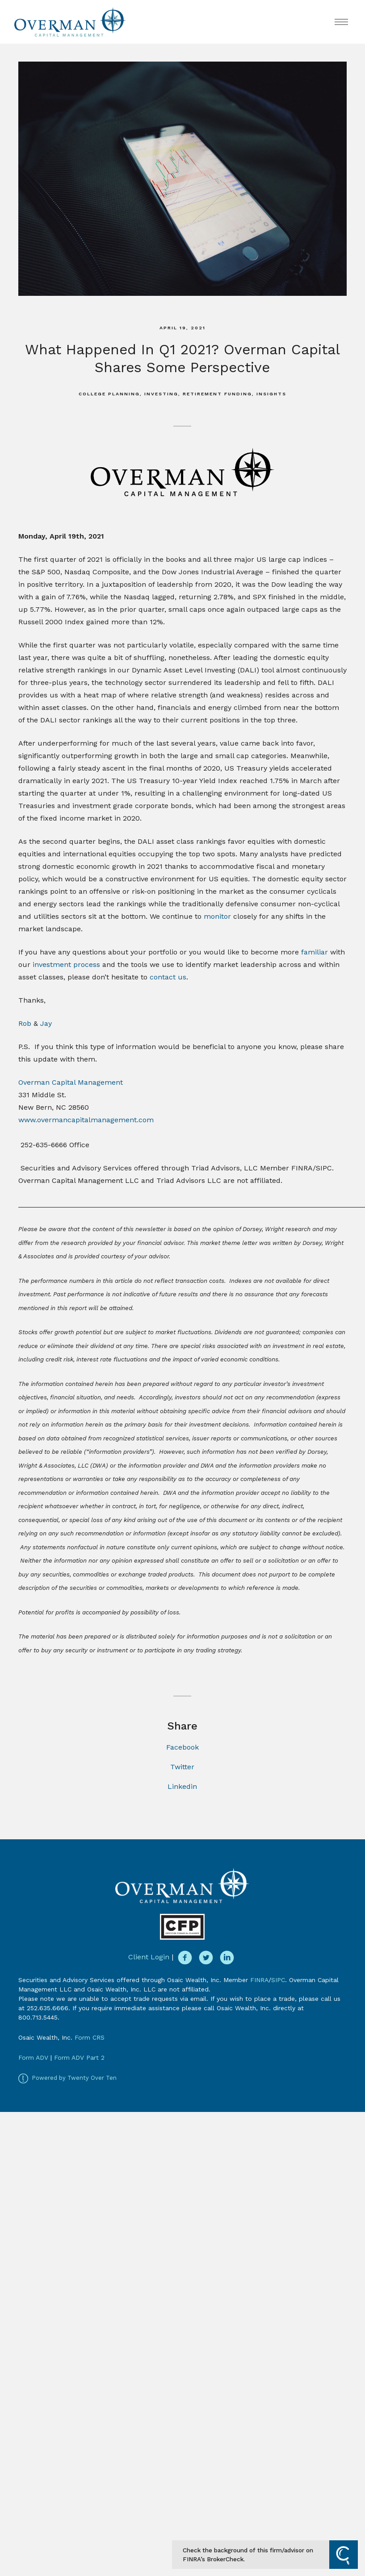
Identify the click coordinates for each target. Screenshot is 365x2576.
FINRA (259, 1979)
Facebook (182, 1747)
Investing (161, 394)
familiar (314, 952)
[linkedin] (227, 1957)
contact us (168, 977)
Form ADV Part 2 (79, 2057)
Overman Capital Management (70, 1082)
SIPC (278, 1979)
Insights (271, 394)
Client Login (148, 1957)
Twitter (182, 1767)
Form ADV (33, 2057)
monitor (217, 916)
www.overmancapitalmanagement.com (86, 1120)
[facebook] (185, 1957)
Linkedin (182, 1786)
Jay (46, 1023)
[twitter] (206, 1957)
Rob (24, 1023)
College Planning (109, 394)
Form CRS (90, 2037)
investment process (66, 964)
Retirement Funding (217, 394)
